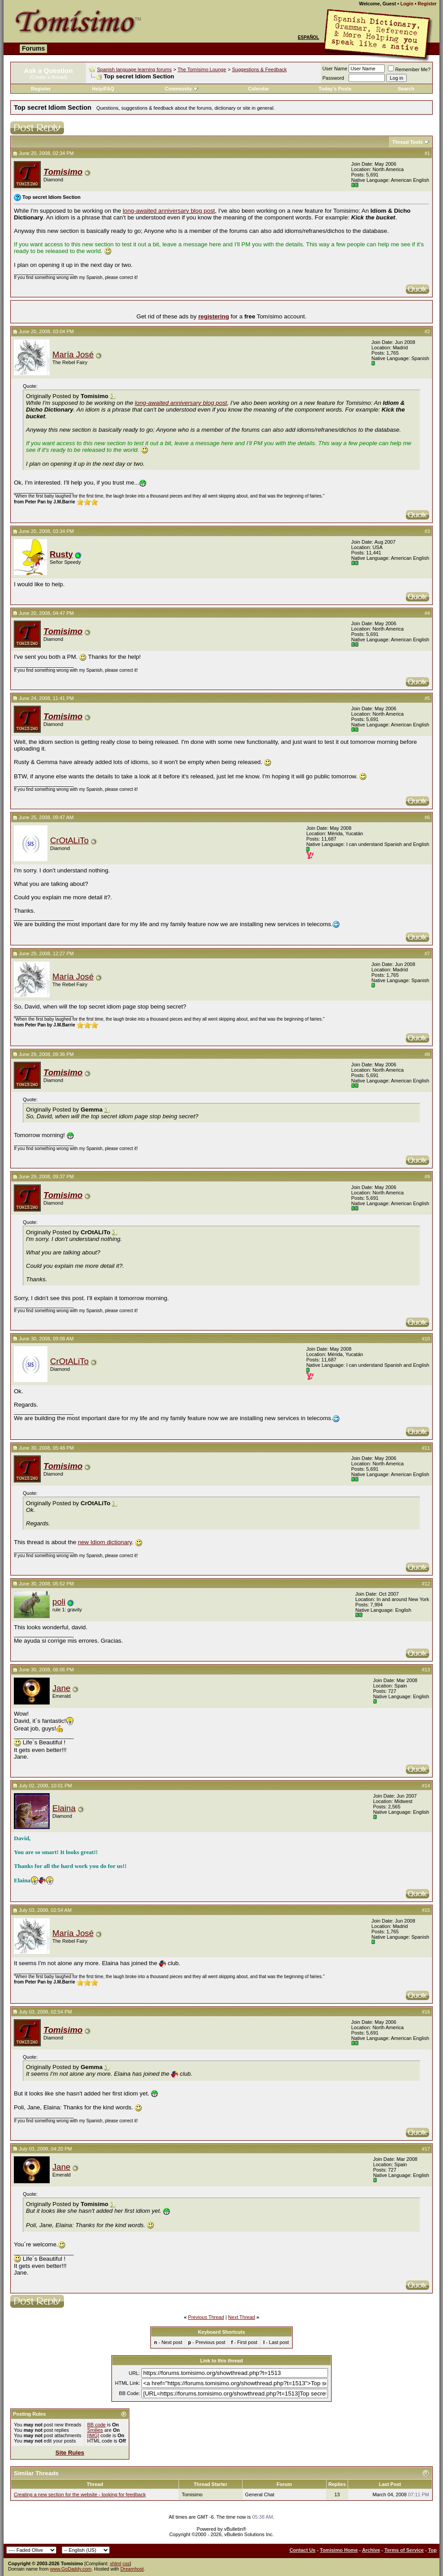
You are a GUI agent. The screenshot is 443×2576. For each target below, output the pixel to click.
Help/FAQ (103, 88)
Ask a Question (48, 70)
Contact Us (302, 2550)
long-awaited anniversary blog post (169, 210)
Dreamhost (132, 2569)
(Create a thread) (48, 77)
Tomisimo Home (339, 2550)
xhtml (115, 2563)
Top (432, 2550)
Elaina (64, 1808)
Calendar (258, 88)
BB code (96, 2424)
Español (308, 37)
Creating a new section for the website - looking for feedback (80, 2494)
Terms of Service (404, 2550)
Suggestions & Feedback (259, 69)
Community (181, 88)
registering (213, 316)
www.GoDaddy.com (71, 2569)
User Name (335, 68)
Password (333, 78)
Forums (33, 48)
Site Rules (69, 2452)
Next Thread (241, 2317)
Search (406, 88)
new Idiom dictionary (105, 1542)
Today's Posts (335, 88)
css (126, 2563)
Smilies (95, 2430)
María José (73, 354)
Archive (371, 2550)
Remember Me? (409, 69)
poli (58, 1601)
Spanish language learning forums (134, 69)
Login (406, 3)
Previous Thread (206, 2317)
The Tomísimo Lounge (202, 69)
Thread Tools (407, 142)
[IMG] (93, 2435)
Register (427, 3)
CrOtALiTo (69, 840)
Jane (61, 1688)
